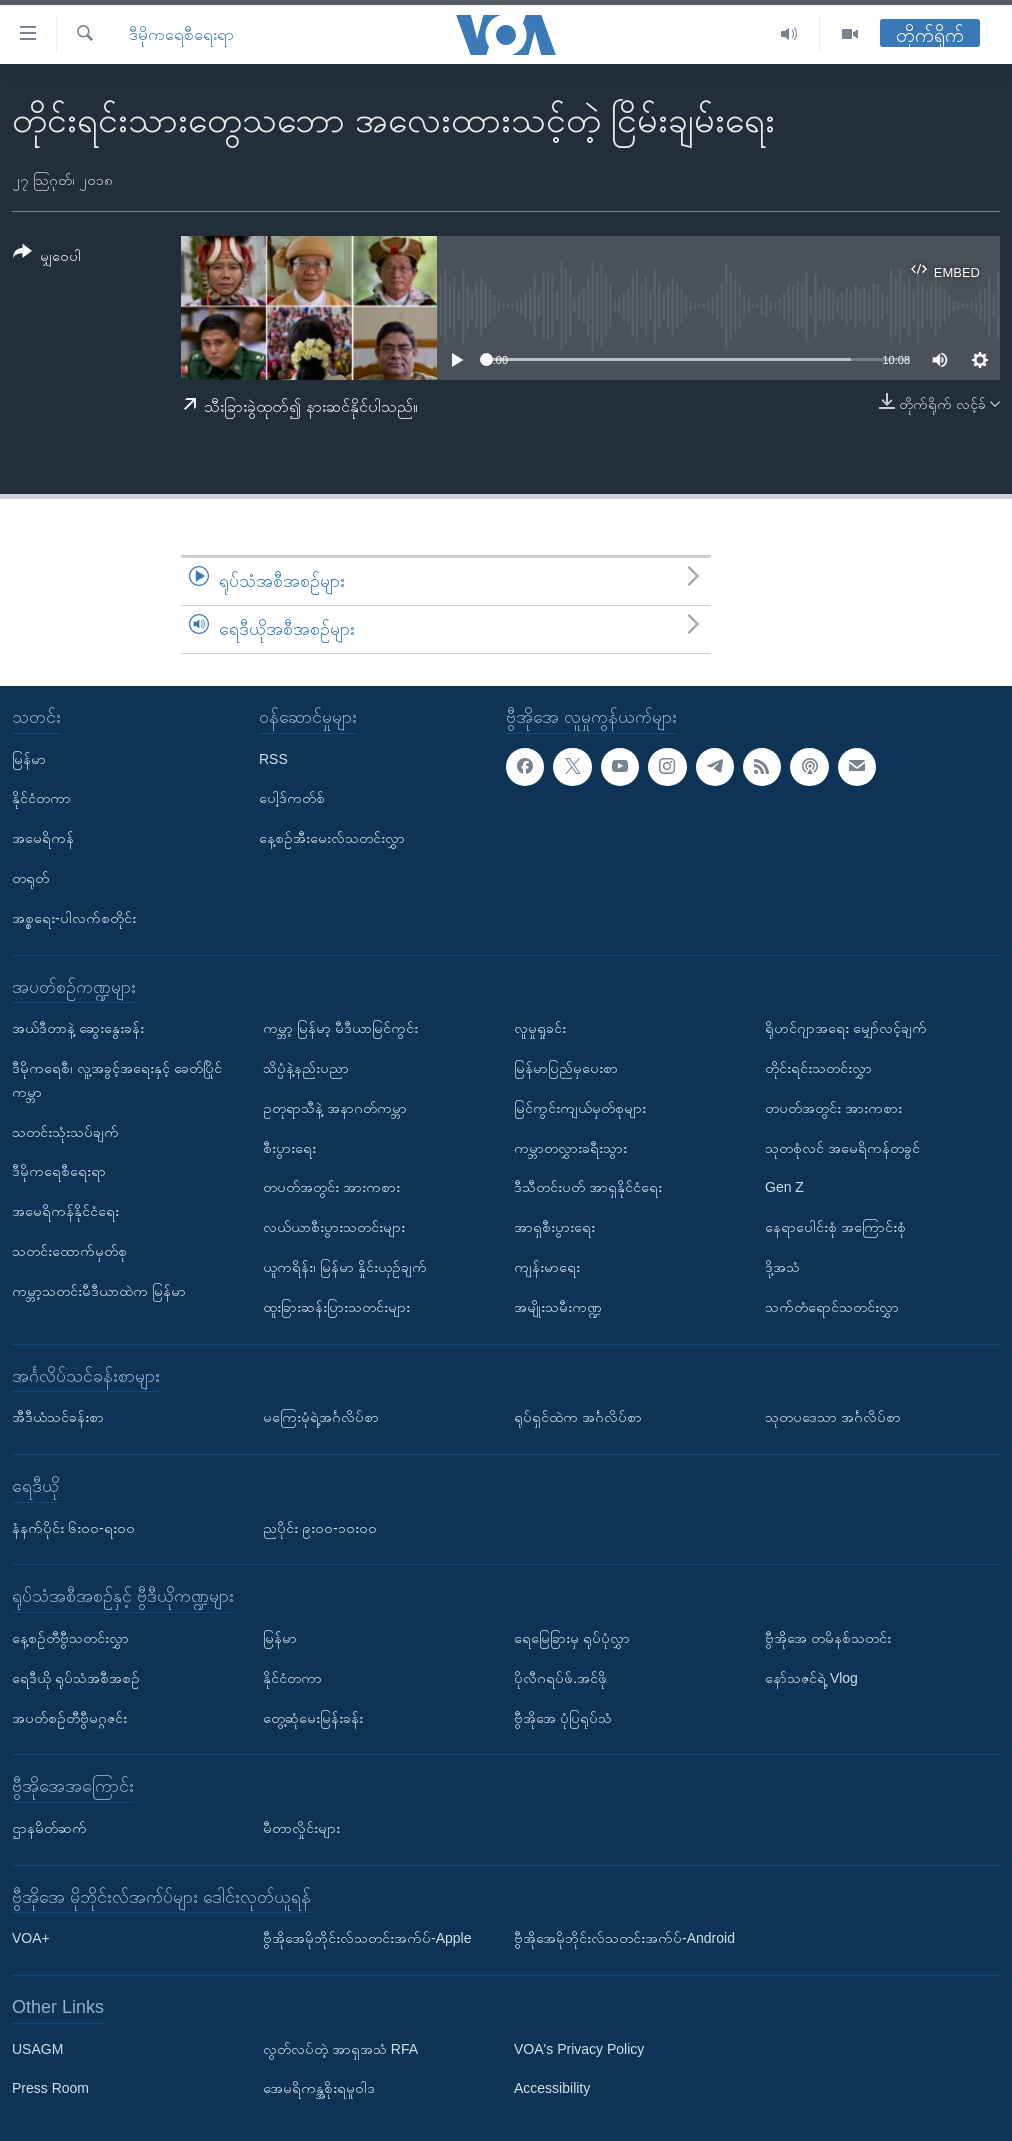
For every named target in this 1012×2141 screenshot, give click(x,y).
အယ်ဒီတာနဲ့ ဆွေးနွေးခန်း (78, 1028)
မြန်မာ (29, 758)
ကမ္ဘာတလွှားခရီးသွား (570, 1147)
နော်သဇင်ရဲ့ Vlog (811, 1677)
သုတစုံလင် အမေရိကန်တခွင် (842, 1147)
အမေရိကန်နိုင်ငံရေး (65, 1211)
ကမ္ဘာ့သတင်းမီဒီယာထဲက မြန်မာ (99, 1290)
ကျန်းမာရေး (547, 1267)
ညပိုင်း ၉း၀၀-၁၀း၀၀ (320, 1527)
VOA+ (31, 1938)
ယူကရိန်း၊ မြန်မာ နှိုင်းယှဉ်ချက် (345, 1267)
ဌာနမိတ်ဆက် (49, 1828)
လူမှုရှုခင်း (540, 1028)
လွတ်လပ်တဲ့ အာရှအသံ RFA (340, 2048)
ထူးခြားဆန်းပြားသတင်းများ (336, 1306)
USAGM (37, 2048)
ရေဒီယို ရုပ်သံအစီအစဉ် (76, 1677)
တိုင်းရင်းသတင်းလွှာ (818, 1068)
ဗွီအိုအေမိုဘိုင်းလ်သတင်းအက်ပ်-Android (624, 1938)
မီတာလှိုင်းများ (301, 1828)
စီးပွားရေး (289, 1147)
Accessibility (552, 2088)
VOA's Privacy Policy (579, 2048)
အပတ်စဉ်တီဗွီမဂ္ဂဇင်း (69, 1717)
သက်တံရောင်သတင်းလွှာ (832, 1306)
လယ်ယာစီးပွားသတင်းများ (334, 1227)
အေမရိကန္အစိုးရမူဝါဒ (319, 2088)
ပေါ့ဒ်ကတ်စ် (292, 798)
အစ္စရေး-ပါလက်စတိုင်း (74, 917)
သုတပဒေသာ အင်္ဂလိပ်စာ (833, 1417)
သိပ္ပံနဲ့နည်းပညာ (306, 1068)
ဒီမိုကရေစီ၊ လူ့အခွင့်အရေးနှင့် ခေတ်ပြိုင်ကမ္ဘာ (117, 1080)
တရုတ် (30, 878)
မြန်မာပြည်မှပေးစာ (566, 1068)
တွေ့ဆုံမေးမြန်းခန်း (313, 1717)
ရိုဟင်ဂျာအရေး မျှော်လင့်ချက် (846, 1028)
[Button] (47, 257)
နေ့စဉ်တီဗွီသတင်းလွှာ (70, 1638)
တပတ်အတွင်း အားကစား (331, 1187)
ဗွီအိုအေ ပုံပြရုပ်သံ (563, 1717)
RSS (273, 758)
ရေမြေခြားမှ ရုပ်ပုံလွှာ (572, 1638)
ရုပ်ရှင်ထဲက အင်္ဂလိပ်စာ (578, 1417)
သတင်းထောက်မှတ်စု (69, 1251)
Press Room (50, 2088)
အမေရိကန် (43, 838)
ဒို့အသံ (782, 1267)
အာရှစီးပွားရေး (554, 1227)
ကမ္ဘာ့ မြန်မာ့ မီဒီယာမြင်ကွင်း (340, 1028)
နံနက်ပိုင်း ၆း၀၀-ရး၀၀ (73, 1527)
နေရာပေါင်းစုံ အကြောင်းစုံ (835, 1227)
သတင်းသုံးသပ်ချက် (65, 1131)
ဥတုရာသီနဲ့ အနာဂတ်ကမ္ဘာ (335, 1107)
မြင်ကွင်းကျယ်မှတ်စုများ (580, 1107)
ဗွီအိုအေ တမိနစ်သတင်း (828, 1638)
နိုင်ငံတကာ (41, 798)
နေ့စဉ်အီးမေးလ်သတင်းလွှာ (332, 838)
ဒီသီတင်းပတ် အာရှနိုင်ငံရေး (588, 1187)
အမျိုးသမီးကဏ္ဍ (558, 1306)
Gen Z (784, 1187)
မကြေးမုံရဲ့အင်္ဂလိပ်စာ (321, 1417)
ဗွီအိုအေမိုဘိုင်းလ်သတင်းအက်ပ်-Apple (367, 1938)
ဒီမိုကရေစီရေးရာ (181, 34)
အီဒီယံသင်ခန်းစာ (58, 1417)
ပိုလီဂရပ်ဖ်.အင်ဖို (560, 1677)
